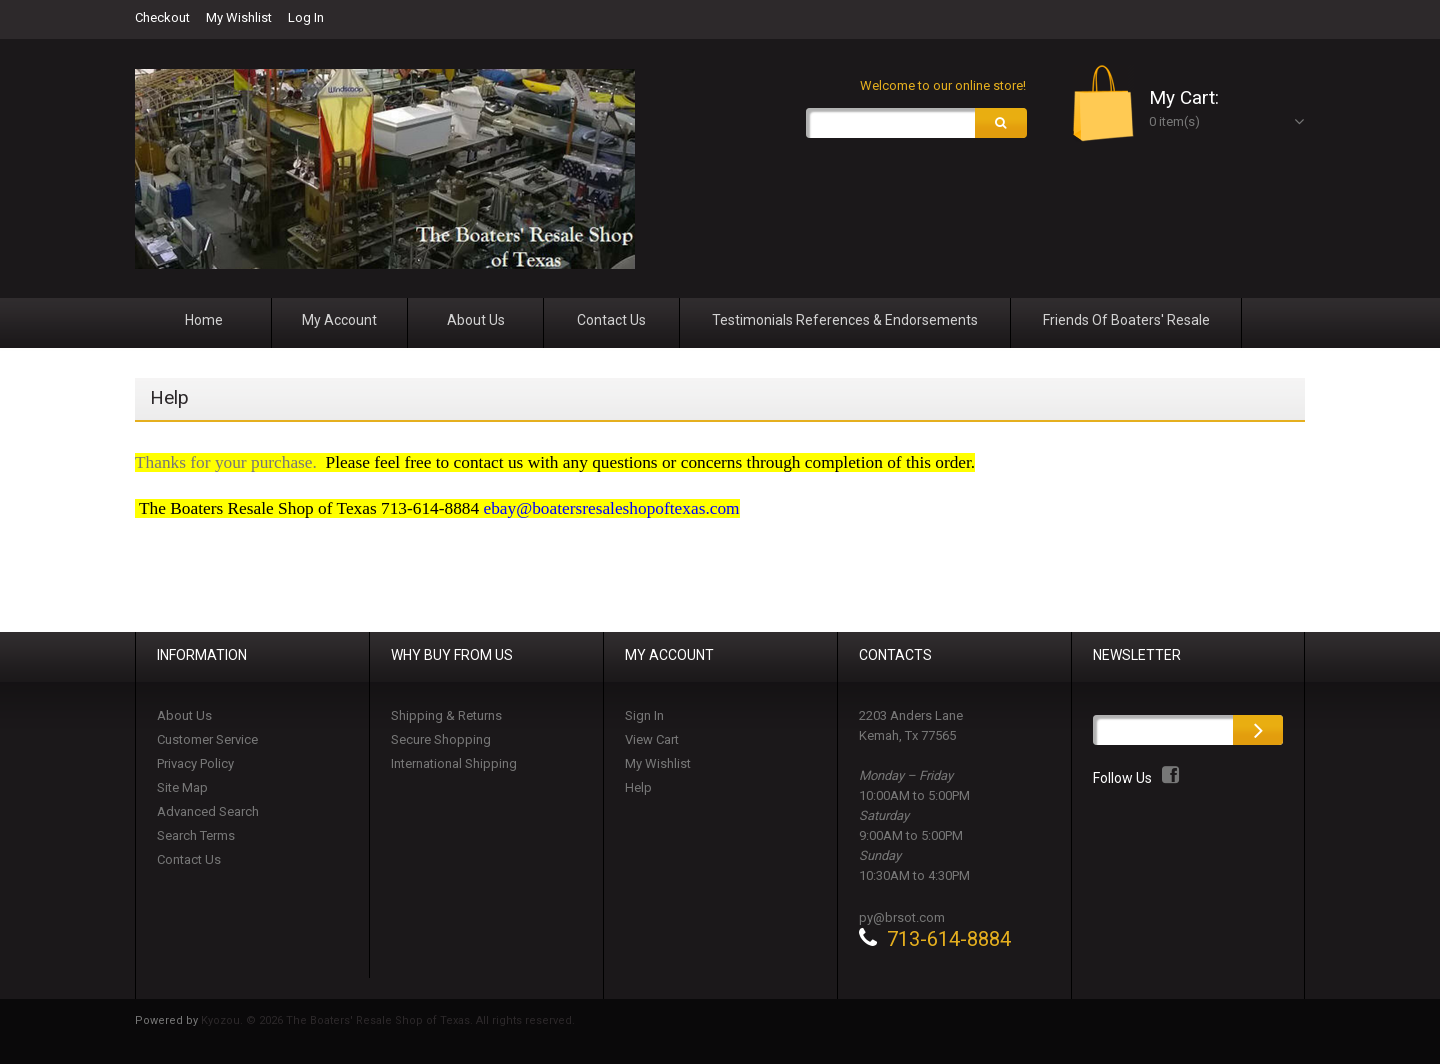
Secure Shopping (441, 739)
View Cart (652, 739)
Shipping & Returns (446, 715)
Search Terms (196, 835)
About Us (184, 715)
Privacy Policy (195, 763)
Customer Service (207, 739)
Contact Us (189, 859)
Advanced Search (208, 811)
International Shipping (454, 763)
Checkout (162, 17)
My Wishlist (239, 17)
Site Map (182, 787)
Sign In (644, 715)
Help (638, 787)
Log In (306, 17)
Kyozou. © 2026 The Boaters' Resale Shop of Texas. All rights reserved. (388, 1020)
